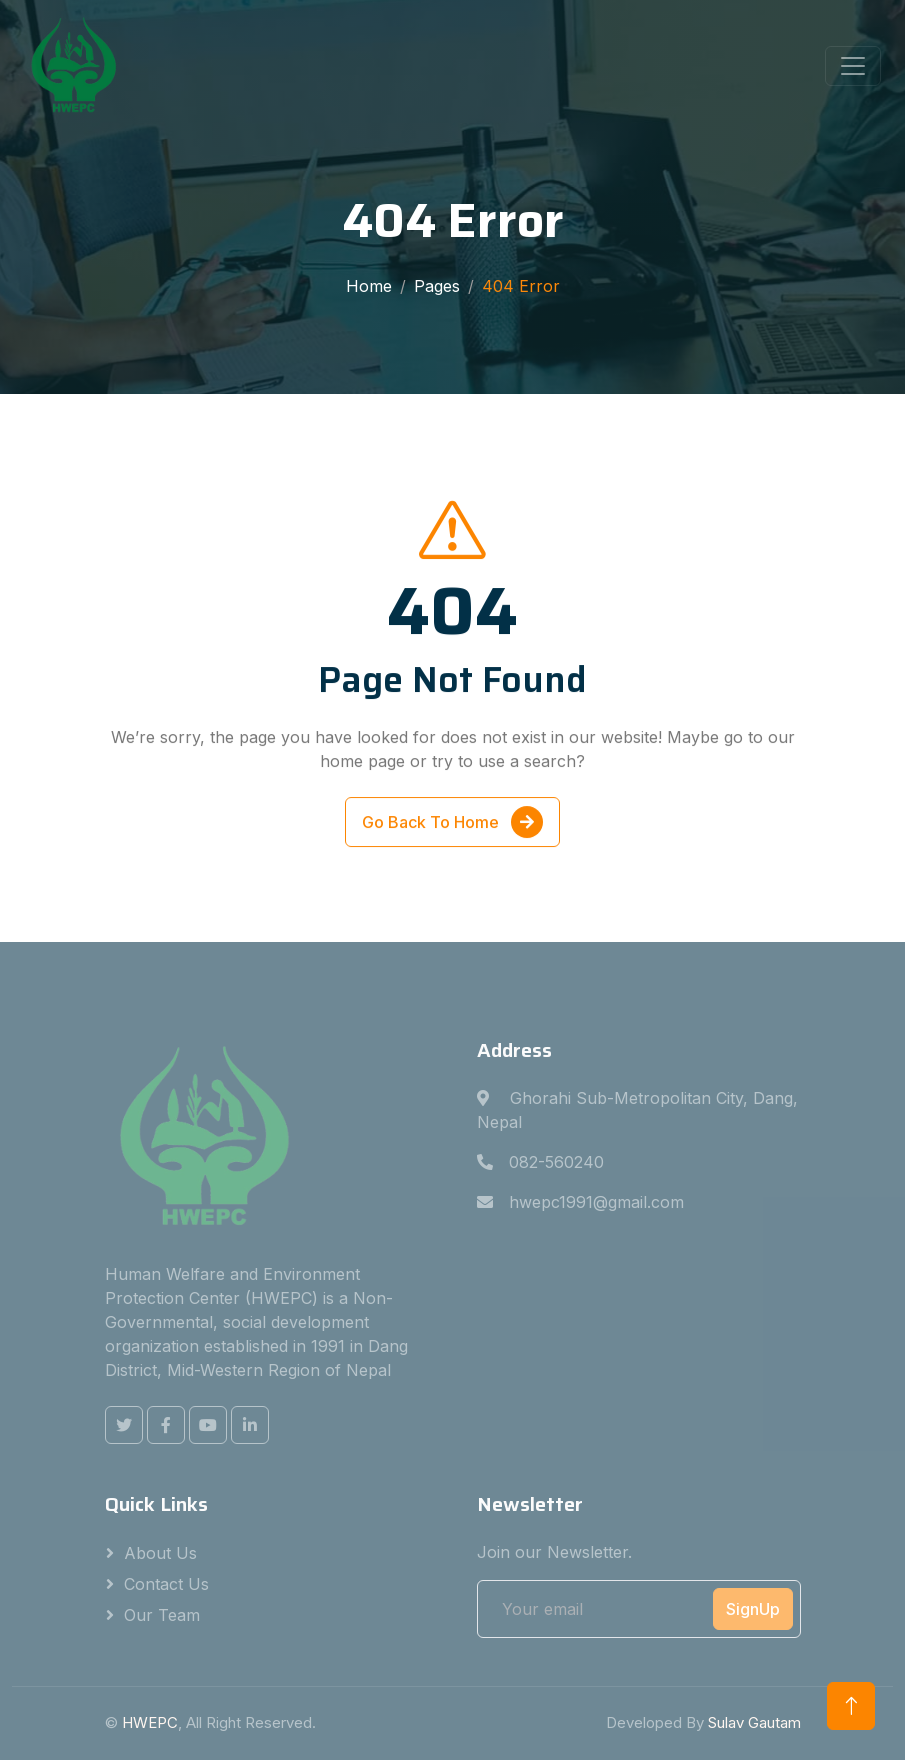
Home (369, 286)
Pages (437, 286)
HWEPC (150, 1722)
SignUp (753, 1609)
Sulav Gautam (754, 1722)
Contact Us (166, 1584)
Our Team (162, 1615)
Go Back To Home (452, 824)
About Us (160, 1553)
